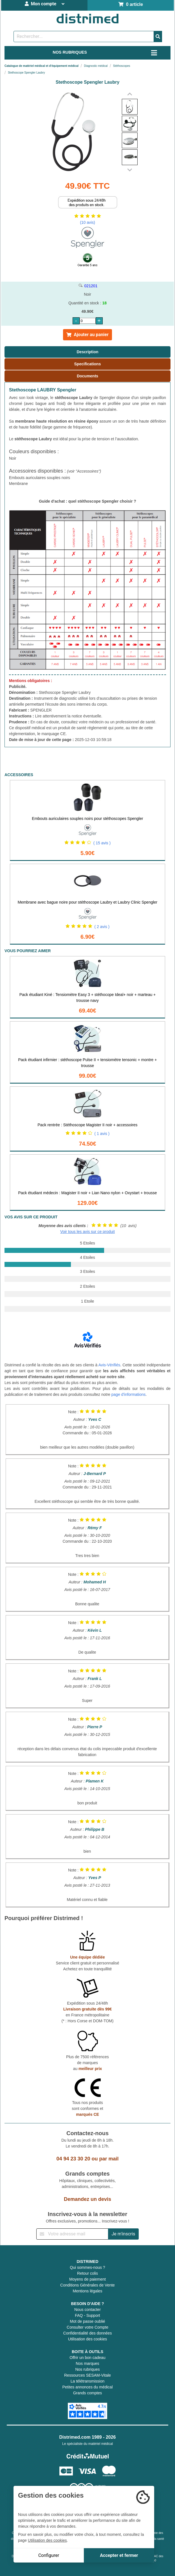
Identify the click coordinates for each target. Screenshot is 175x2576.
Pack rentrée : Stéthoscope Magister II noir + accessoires (87, 1125)
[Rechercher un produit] (84, 36)
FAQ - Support (87, 2315)
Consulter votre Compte (87, 2327)
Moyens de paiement (87, 2279)
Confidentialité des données (87, 2333)
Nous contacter (87, 2309)
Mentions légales (87, 2291)
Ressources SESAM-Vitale (87, 2375)
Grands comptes (87, 2393)
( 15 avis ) (102, 843)
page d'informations (128, 1394)
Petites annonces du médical (87, 2387)
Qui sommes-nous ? (87, 2267)
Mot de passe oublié (87, 2321)
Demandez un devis (87, 2199)
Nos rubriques (87, 2369)
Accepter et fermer (119, 2555)
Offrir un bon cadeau (87, 2357)
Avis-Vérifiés (109, 1365)
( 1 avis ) (102, 1133)
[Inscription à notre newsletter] (72, 2234)
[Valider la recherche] (158, 36)
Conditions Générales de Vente (87, 2285)
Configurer (48, 2555)
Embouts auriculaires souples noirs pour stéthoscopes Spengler (87, 818)
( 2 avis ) (102, 926)
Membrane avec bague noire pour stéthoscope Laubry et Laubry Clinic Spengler (88, 902)
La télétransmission (88, 2381)
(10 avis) (87, 222)
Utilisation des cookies (87, 2339)
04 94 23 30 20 (73, 2159)
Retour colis (87, 2273)
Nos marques (87, 2363)
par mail (109, 2159)
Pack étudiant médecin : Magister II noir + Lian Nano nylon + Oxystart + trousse (87, 1193)
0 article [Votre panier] (130, 4)
